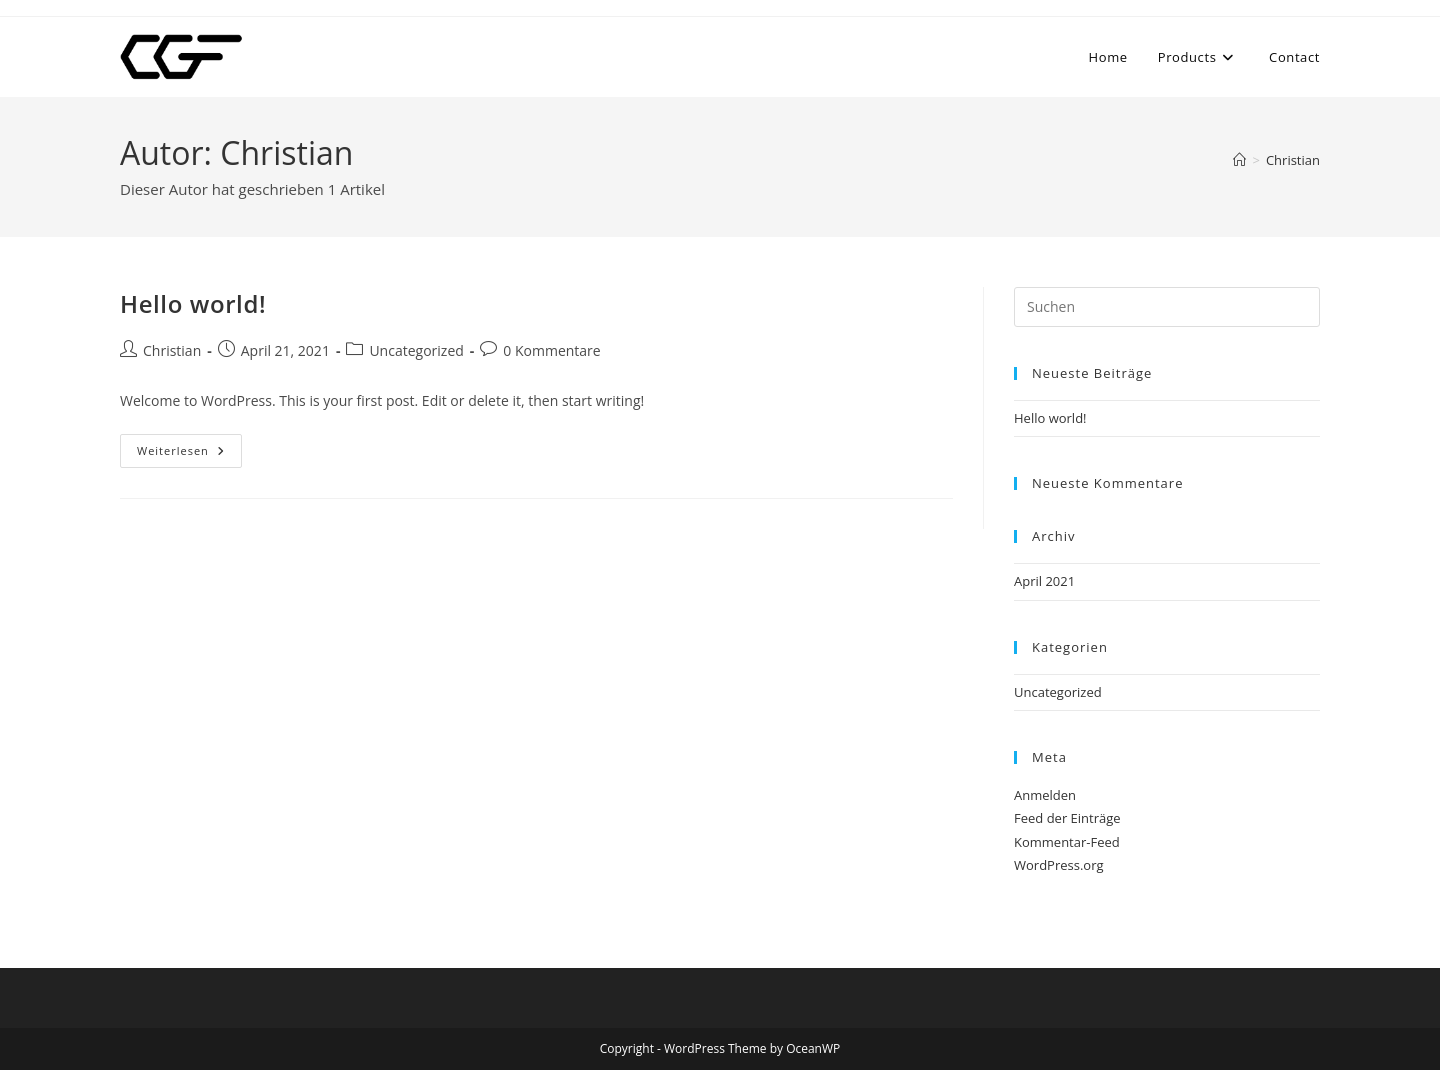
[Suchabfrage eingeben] (1167, 307)
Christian (1293, 160)
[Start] (1239, 160)
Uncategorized (416, 350)
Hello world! (193, 303)
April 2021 (1044, 581)
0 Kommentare (551, 350)
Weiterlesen (189, 454)
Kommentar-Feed (1067, 842)
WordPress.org (1059, 865)
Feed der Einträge (1067, 818)
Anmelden (1045, 795)
